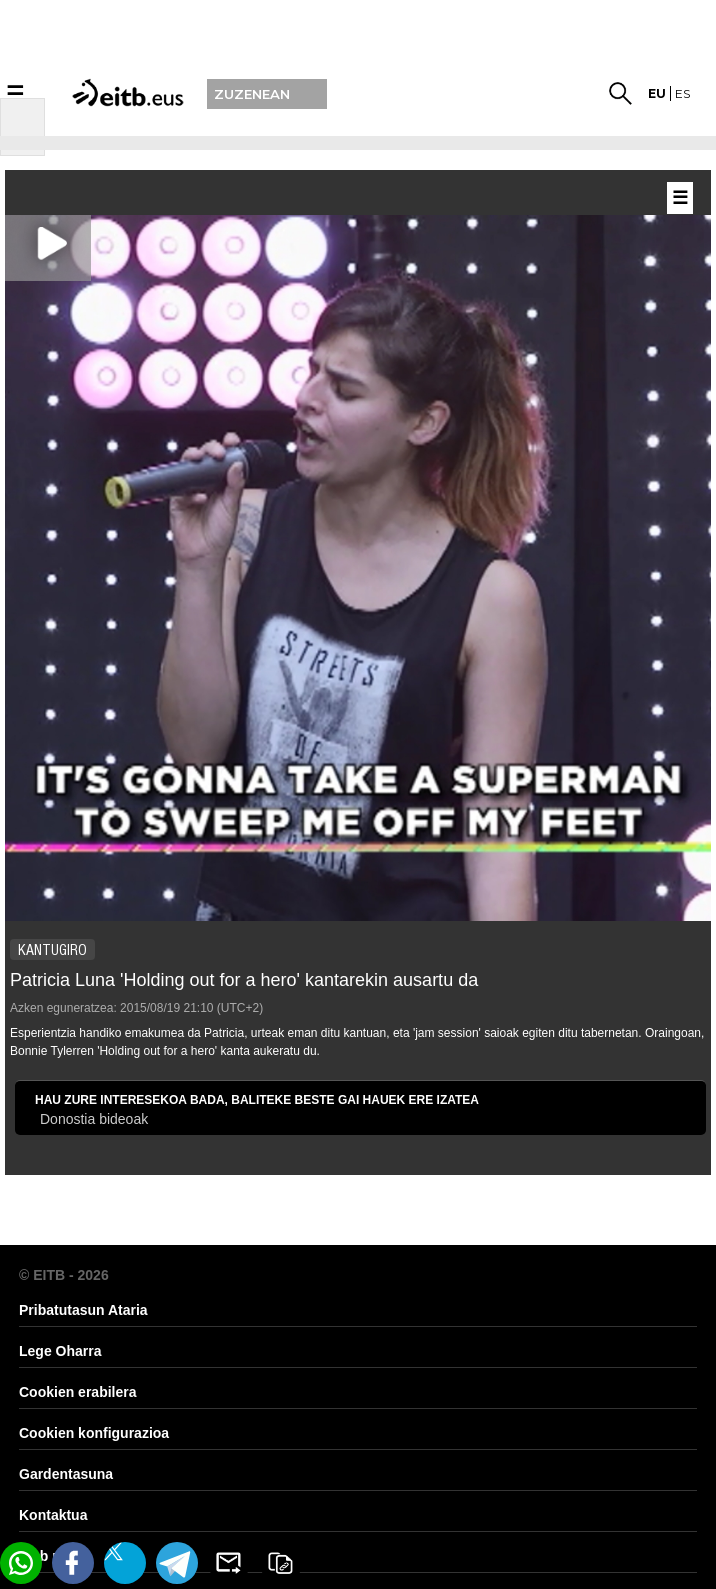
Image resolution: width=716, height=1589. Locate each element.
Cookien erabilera (78, 1392)
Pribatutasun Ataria (83, 1310)
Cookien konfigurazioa (94, 1433)
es (682, 93)
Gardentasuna (66, 1474)
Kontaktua (53, 1515)
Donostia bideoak (94, 1119)
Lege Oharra (60, 1351)
